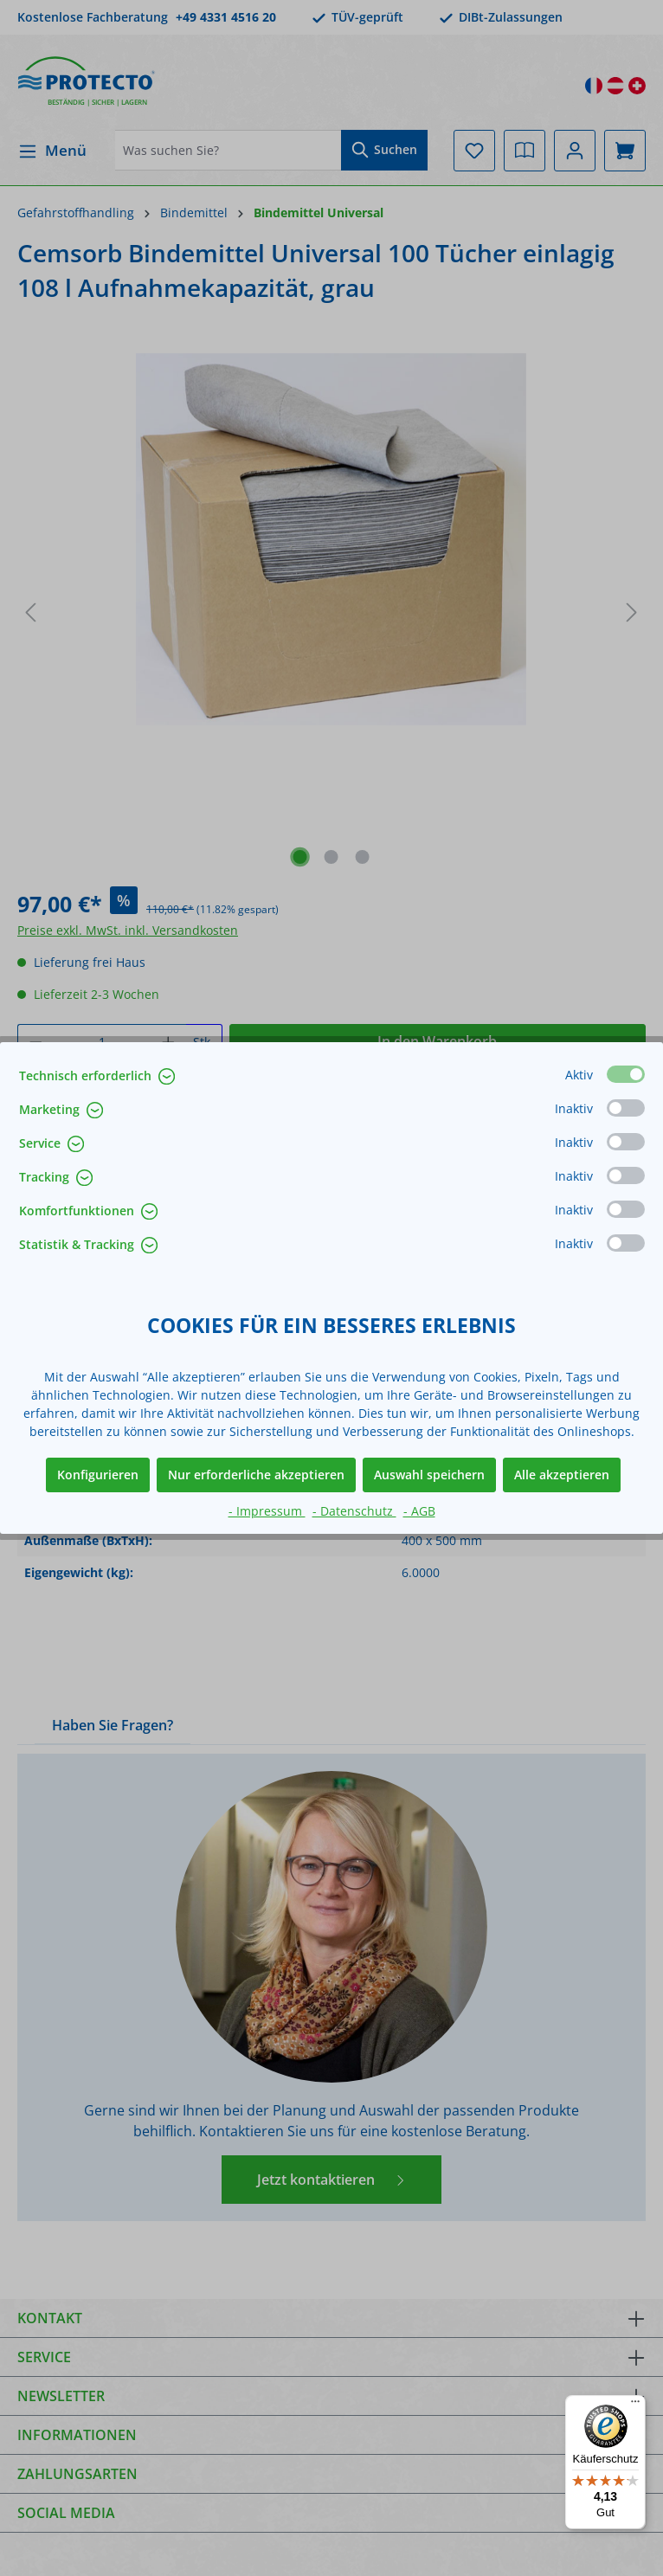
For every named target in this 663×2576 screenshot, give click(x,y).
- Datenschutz (354, 1511)
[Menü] (635, 2405)
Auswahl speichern (429, 1474)
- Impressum (267, 1511)
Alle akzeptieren (561, 1474)
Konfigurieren (97, 1474)
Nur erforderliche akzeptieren (256, 1474)
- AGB (419, 1511)
